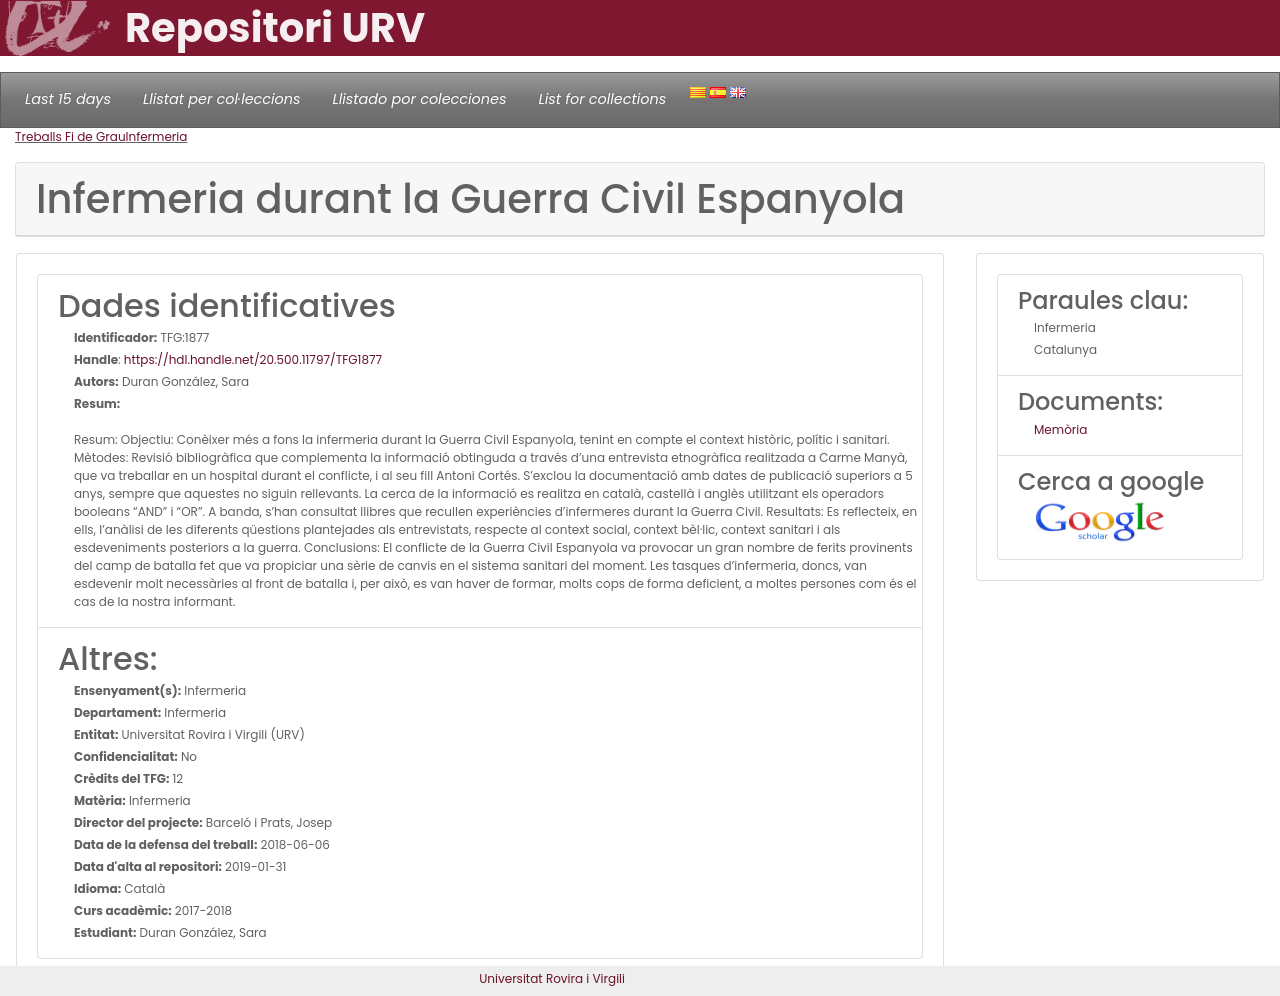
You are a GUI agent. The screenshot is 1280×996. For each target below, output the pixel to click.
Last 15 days (68, 99)
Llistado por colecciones (420, 99)
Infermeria (157, 136)
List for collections (602, 99)
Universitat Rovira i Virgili (552, 978)
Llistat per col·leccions (222, 99)
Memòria (1060, 429)
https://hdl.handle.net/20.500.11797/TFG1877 (253, 359)
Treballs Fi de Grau (70, 136)
